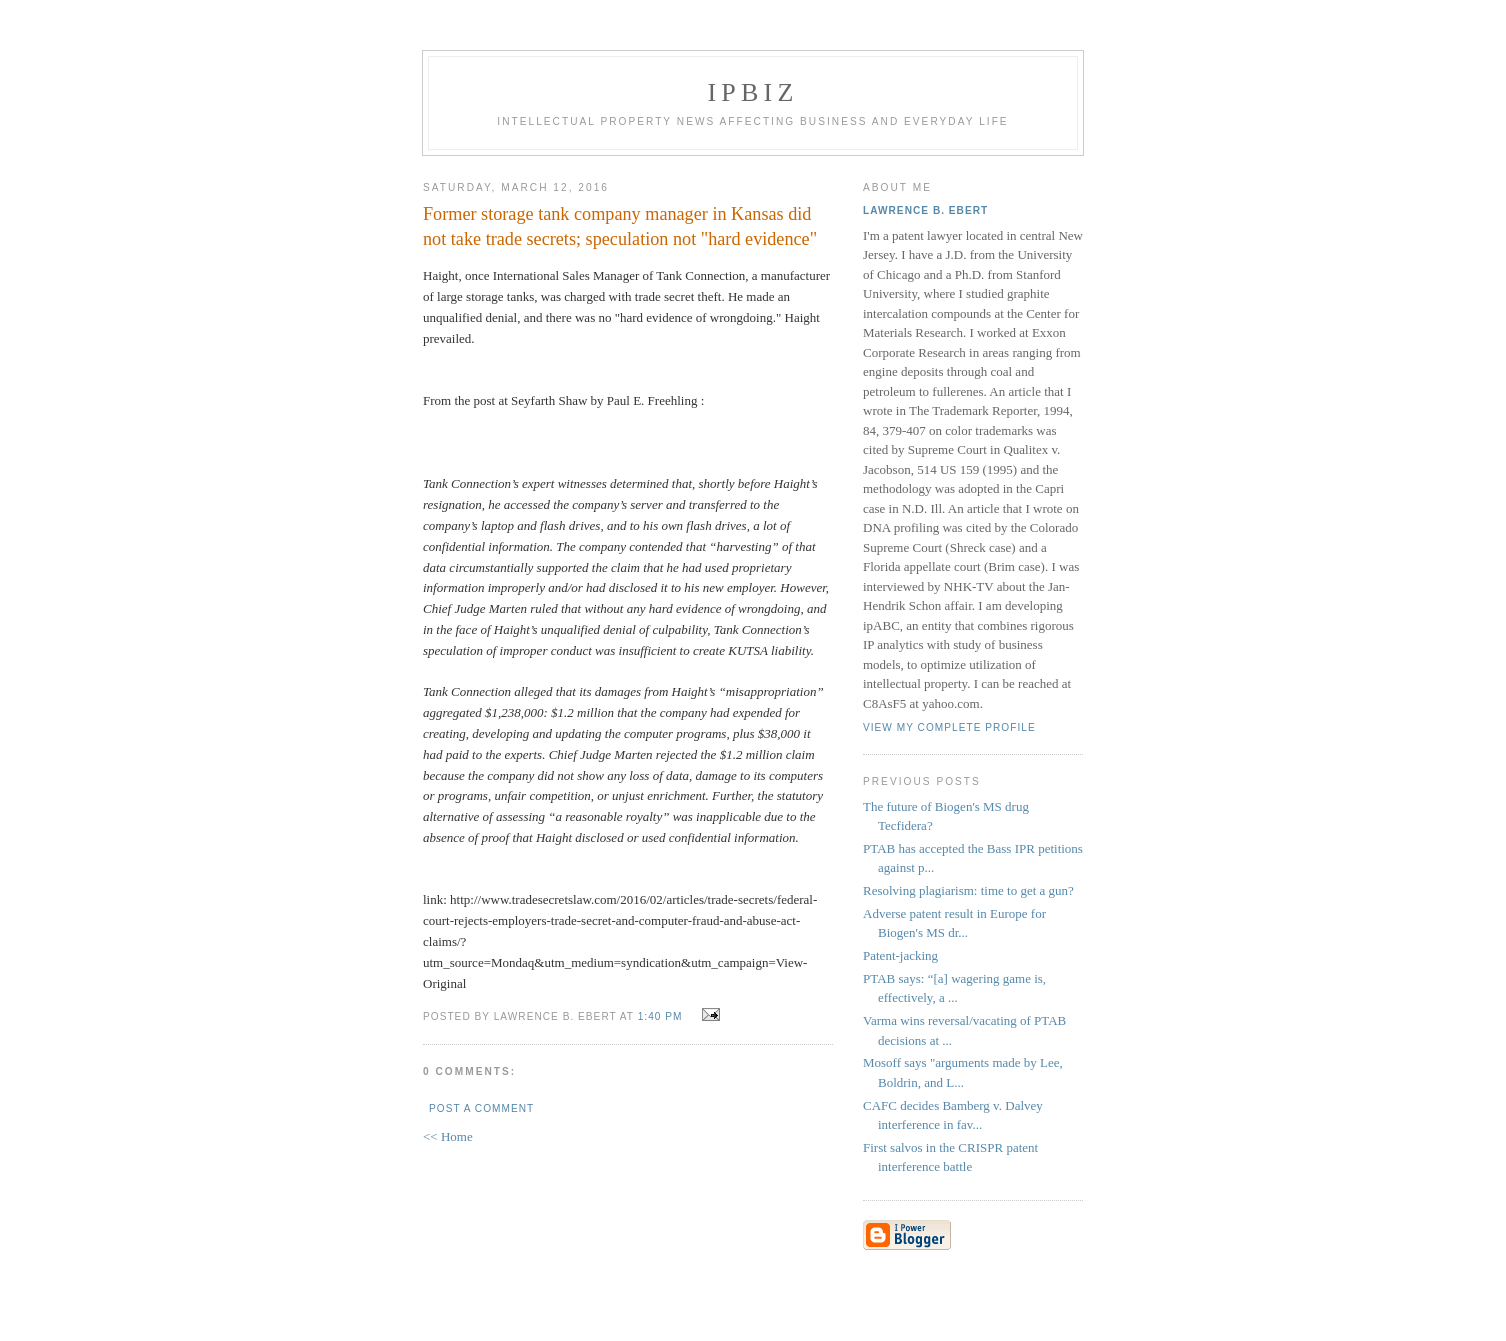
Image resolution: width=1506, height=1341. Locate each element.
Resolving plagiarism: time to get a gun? (968, 890)
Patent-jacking (900, 955)
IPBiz (753, 92)
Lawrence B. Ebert (925, 210)
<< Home (448, 1136)
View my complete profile (949, 727)
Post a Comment (481, 1108)
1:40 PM (660, 1016)
